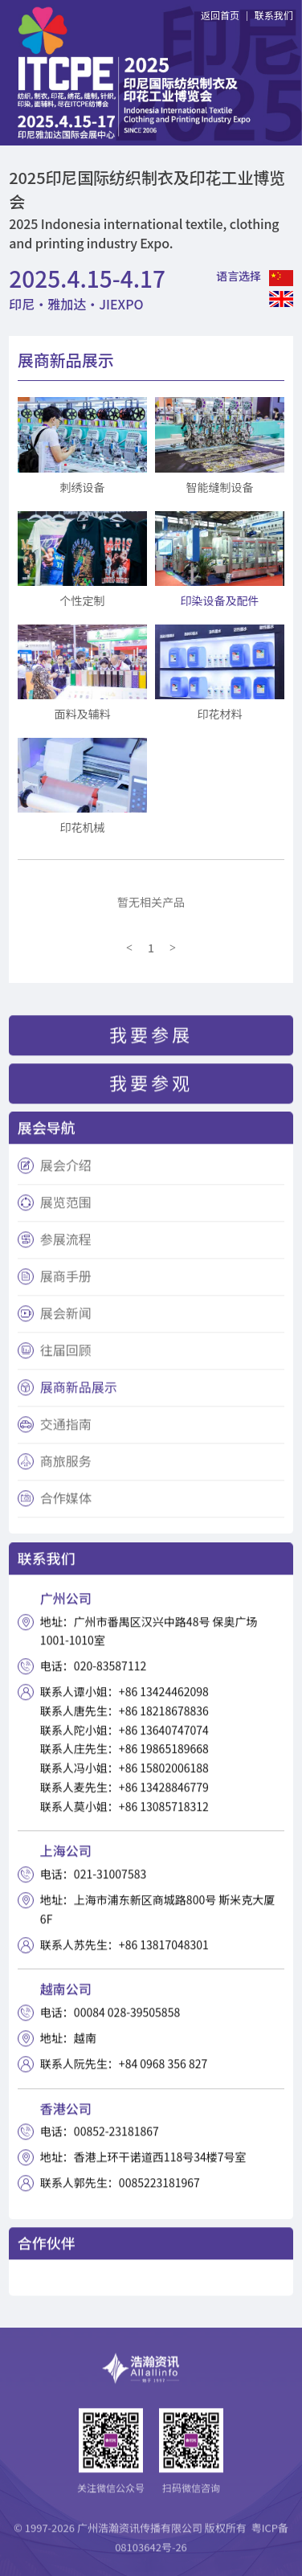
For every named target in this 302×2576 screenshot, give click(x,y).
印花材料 (220, 714)
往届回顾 (66, 1355)
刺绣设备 (81, 487)
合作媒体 (66, 1503)
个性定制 (81, 600)
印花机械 (81, 827)
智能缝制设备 (220, 487)
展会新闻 (66, 1318)
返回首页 (220, 15)
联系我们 (274, 15)
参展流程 (66, 1244)
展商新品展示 (78, 1392)
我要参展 (151, 1038)
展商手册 (66, 1281)
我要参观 (151, 1087)
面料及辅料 (82, 714)
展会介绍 (66, 1170)
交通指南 (66, 1429)
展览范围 (66, 1207)
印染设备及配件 (220, 600)
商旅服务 (66, 1466)
